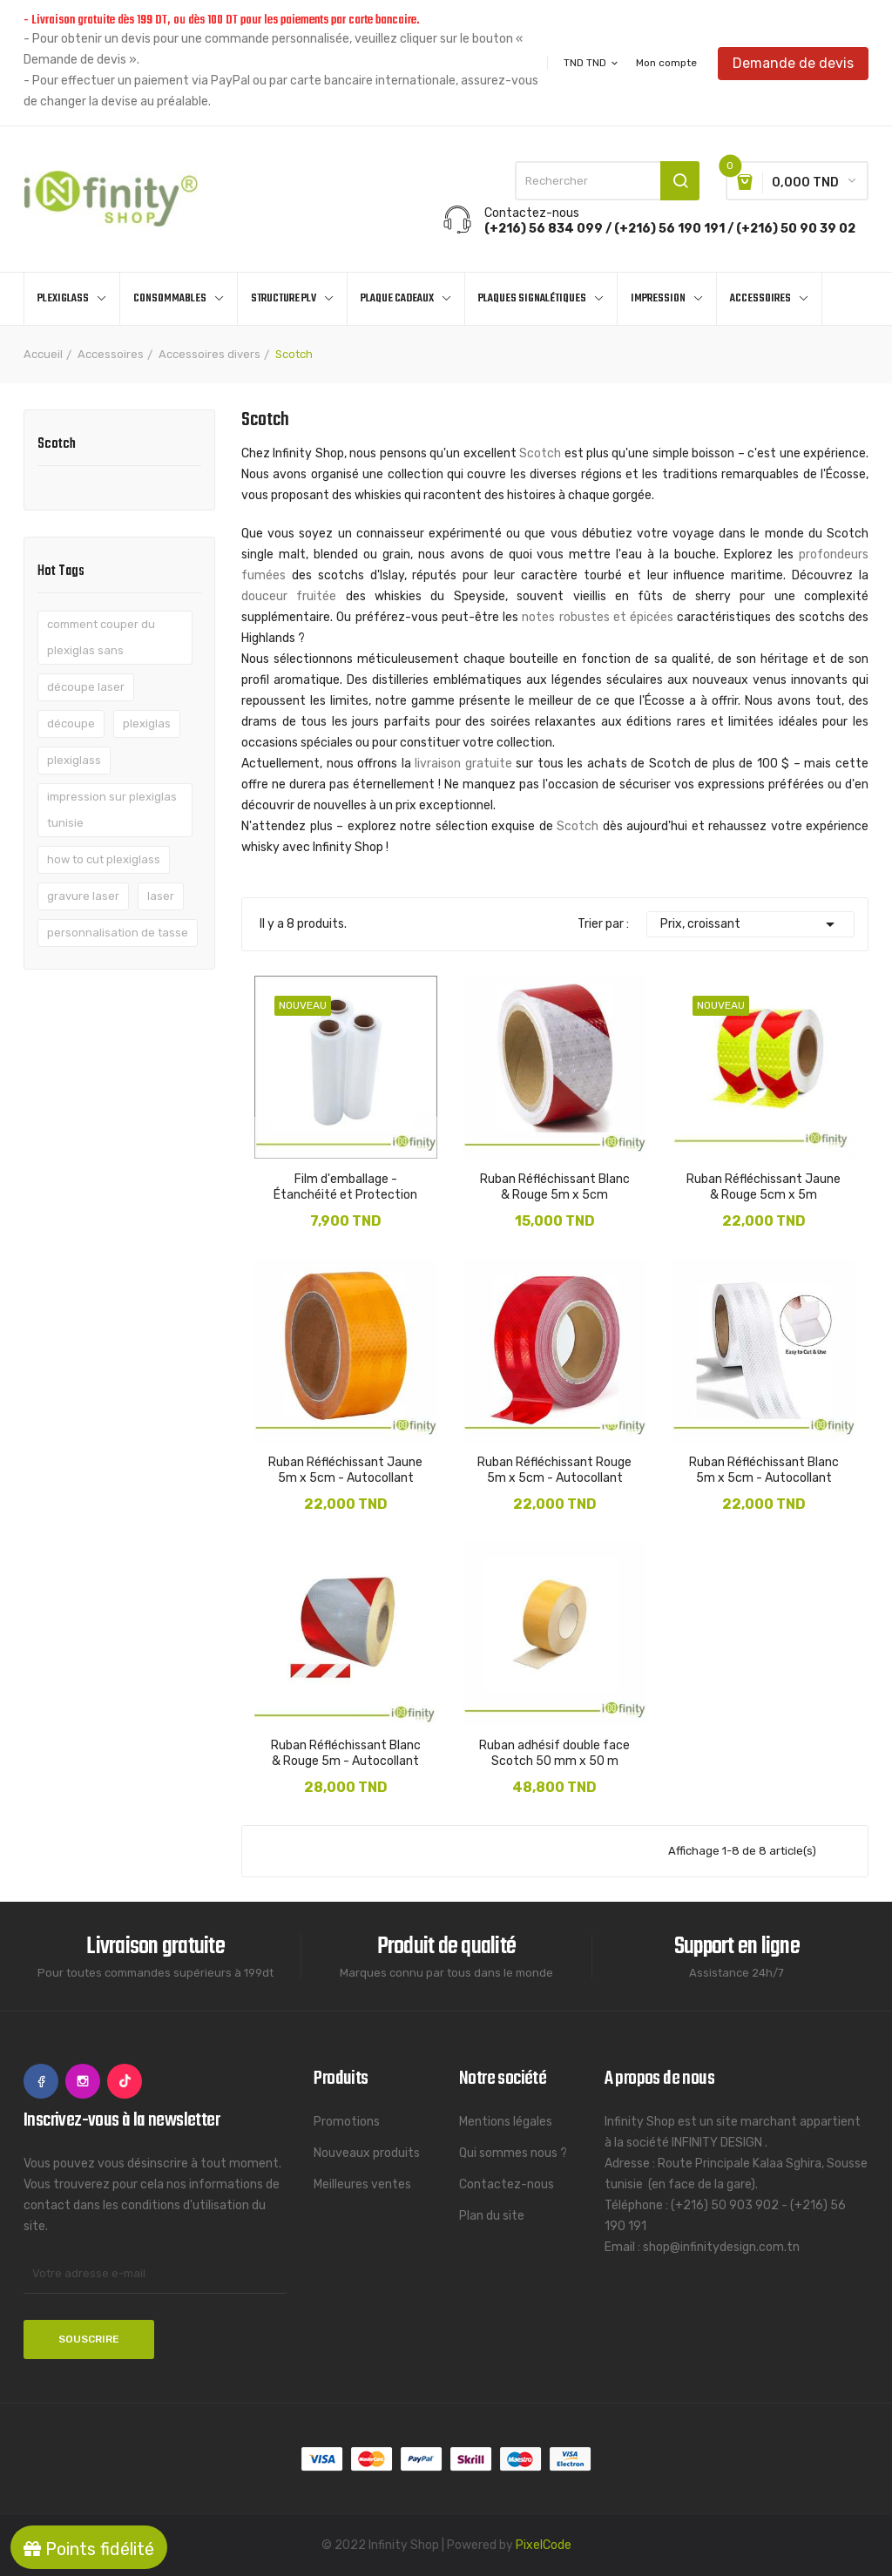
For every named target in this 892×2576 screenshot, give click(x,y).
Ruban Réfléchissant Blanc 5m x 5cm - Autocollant (764, 1470)
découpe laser (86, 686)
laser (160, 896)
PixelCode (543, 2545)
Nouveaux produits (367, 2153)
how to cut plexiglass (103, 859)
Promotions (347, 2121)
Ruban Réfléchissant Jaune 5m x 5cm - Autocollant (345, 1470)
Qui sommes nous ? (513, 2153)
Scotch (56, 446)
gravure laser (83, 896)
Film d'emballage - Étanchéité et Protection (345, 1187)
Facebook (41, 2081)
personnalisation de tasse (117, 932)
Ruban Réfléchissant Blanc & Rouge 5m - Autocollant (346, 1753)
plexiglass (74, 760)
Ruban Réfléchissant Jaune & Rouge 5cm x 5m (763, 1187)
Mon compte (666, 63)
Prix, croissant (750, 924)
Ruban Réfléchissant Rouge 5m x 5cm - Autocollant (554, 1470)
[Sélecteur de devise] (592, 63)
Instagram (82, 2081)
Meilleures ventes (362, 2184)
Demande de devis (793, 62)
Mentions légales (505, 2121)
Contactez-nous (506, 2184)
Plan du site (491, 2215)
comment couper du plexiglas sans (101, 637)
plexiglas (147, 723)
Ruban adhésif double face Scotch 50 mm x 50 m (554, 1753)
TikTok (124, 2081)
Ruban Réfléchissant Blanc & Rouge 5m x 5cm (555, 1187)
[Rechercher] (607, 180)
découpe (71, 723)
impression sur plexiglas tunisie (112, 809)
